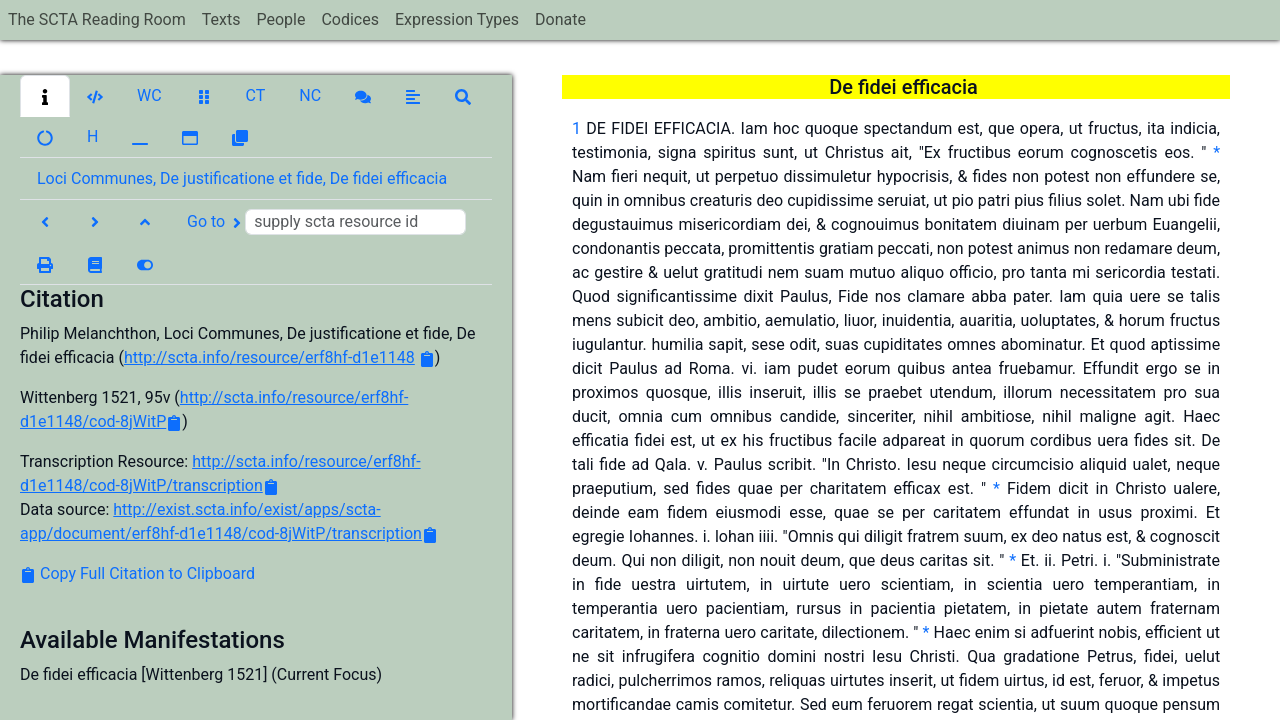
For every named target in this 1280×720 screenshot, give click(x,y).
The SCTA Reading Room (97, 19)
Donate (560, 19)
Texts (221, 19)
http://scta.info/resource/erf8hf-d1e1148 (269, 357)
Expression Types (457, 19)
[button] (45, 96)
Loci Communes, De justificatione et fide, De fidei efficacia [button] (242, 178)
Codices (350, 19)
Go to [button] (326, 222)
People (280, 19)
